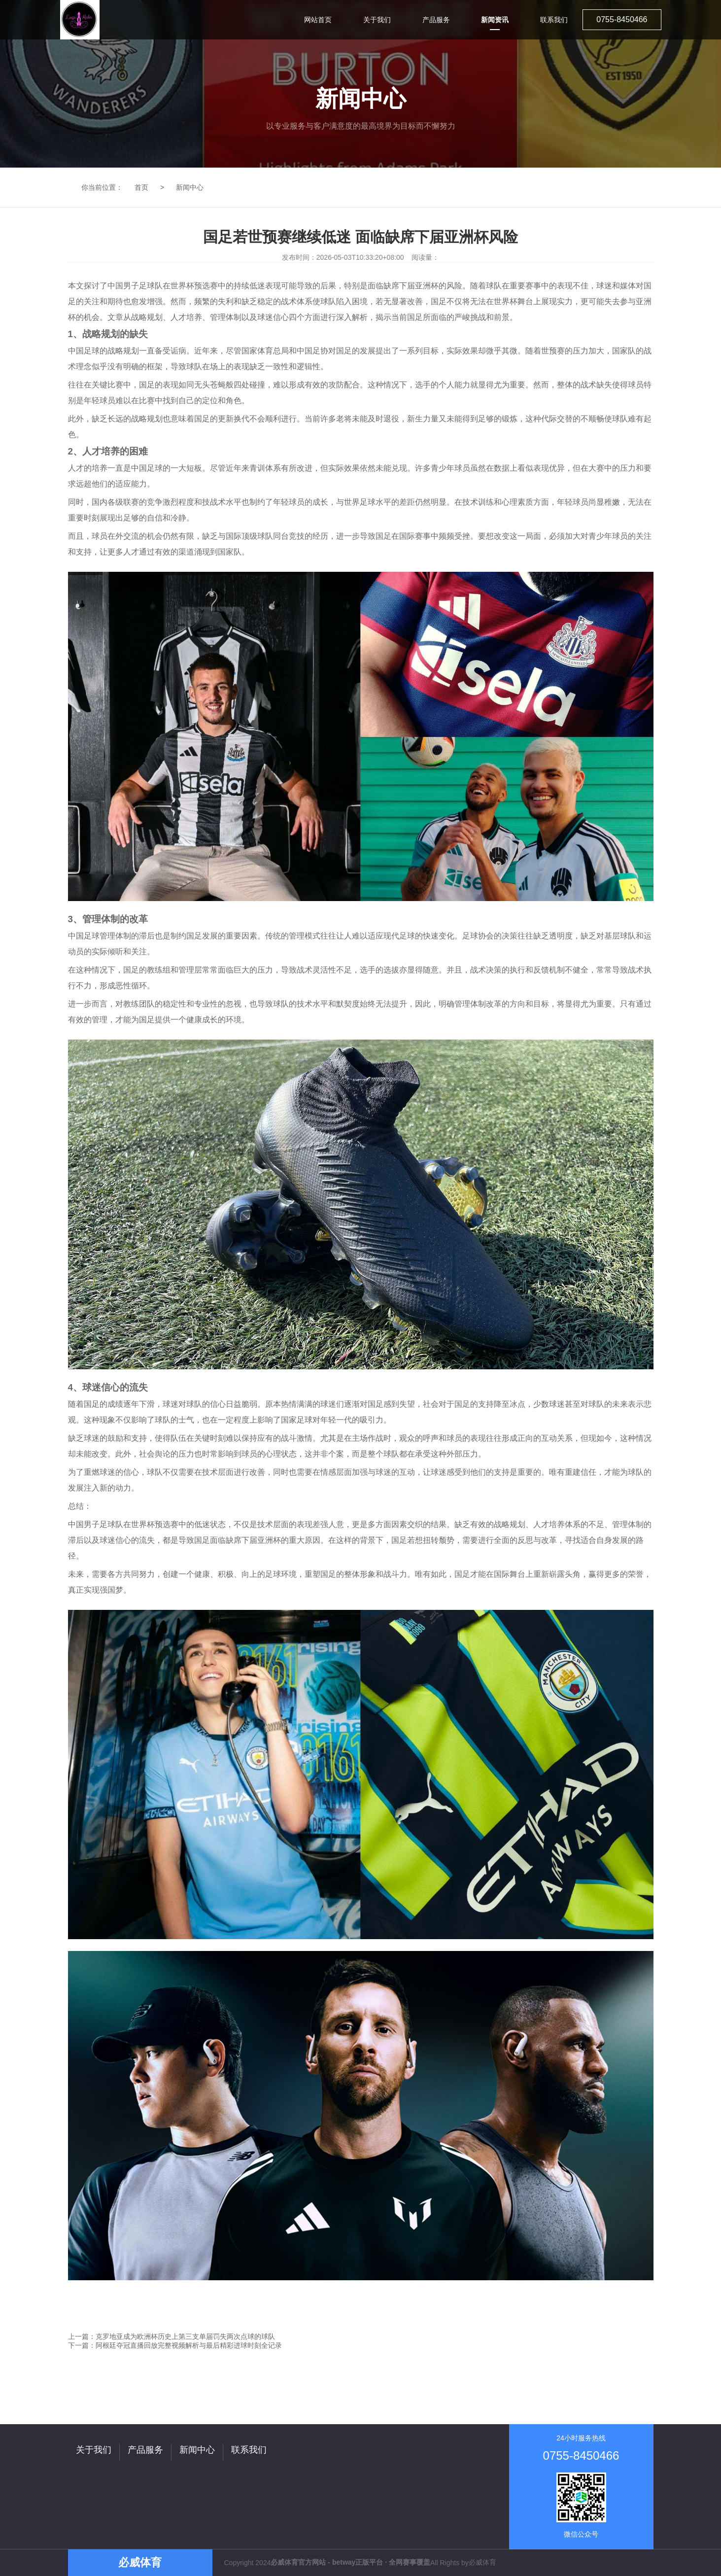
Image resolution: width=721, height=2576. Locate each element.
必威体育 (482, 2562)
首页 (141, 187)
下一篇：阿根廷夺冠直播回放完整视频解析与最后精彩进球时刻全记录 (175, 2345)
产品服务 (145, 2450)
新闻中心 (190, 187)
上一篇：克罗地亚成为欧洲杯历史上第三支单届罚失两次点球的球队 (171, 2336)
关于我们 (93, 2450)
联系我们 (249, 2450)
